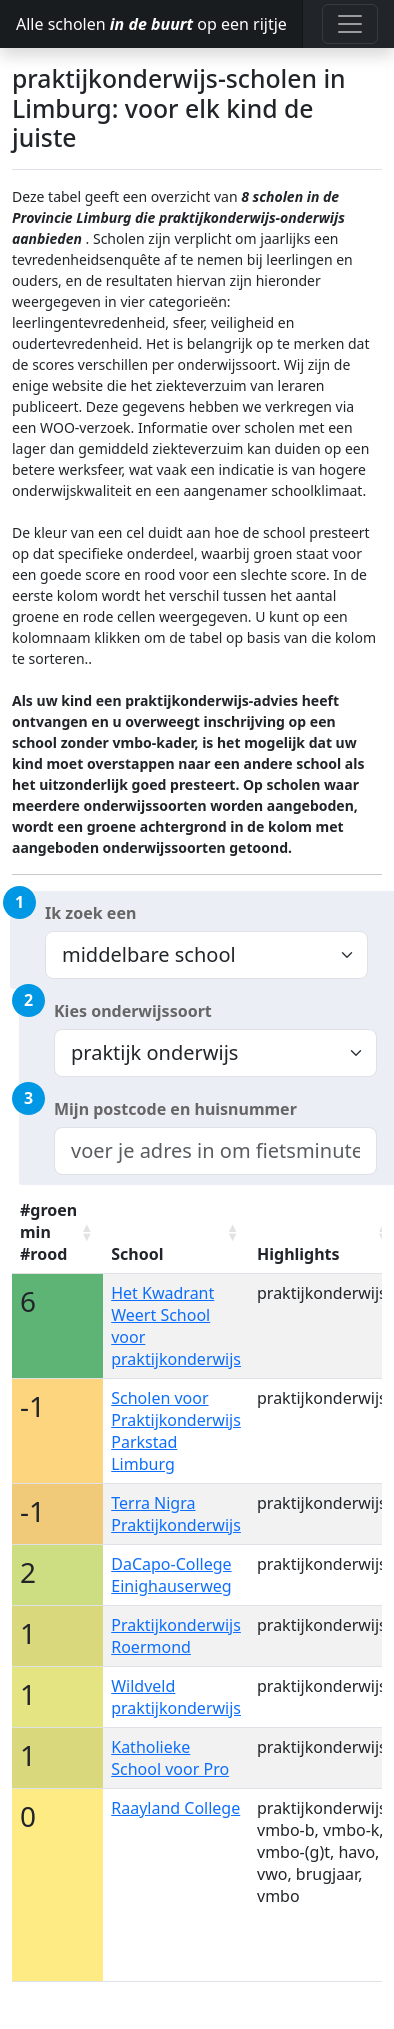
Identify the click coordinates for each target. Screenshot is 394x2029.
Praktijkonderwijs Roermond (176, 1636)
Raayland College (175, 1808)
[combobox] (215, 1151)
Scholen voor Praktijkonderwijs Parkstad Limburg (176, 1431)
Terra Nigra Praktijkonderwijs (176, 1514)
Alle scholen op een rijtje (151, 24)
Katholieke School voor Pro (170, 1758)
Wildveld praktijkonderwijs (176, 1697)
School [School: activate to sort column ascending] (137, 1254)
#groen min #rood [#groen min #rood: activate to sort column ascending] (48, 1232)
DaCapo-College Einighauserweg (171, 1575)
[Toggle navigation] (350, 24)
